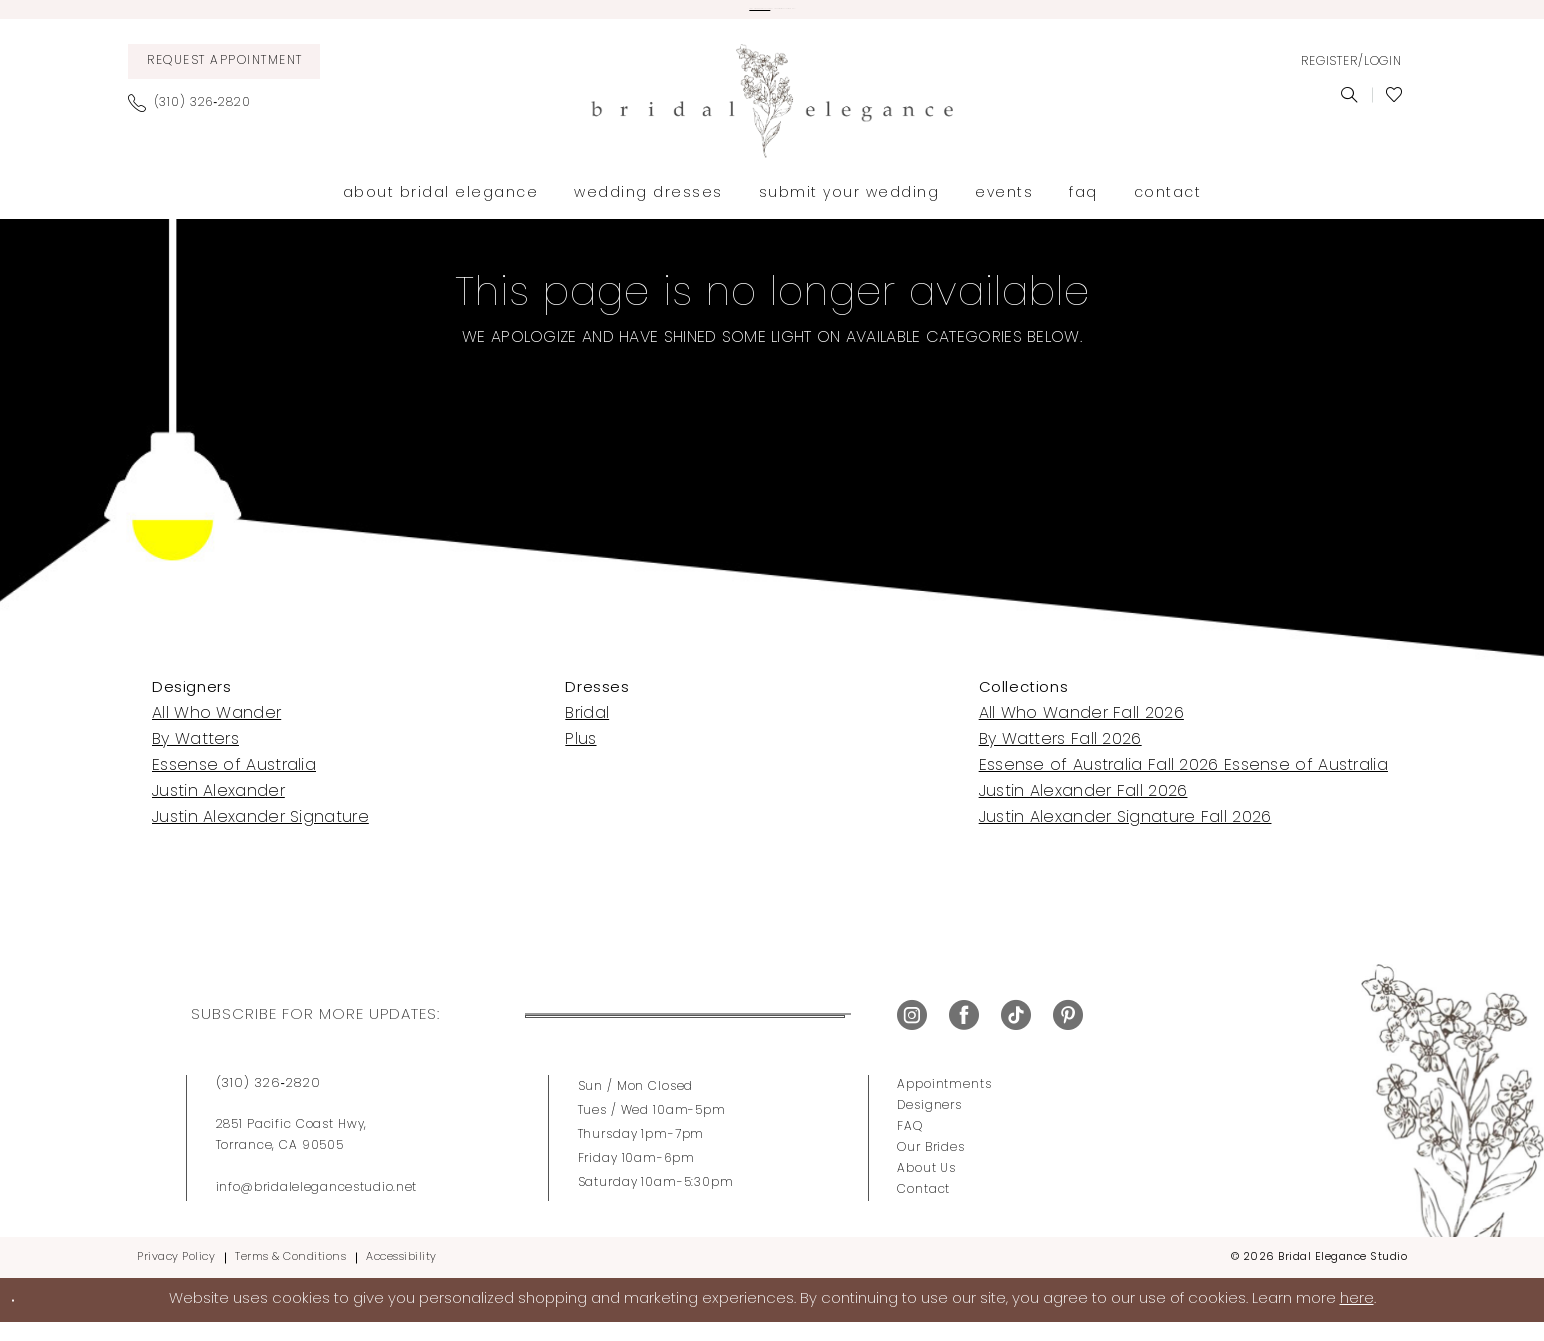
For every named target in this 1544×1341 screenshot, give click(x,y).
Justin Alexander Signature (260, 835)
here (1357, 1316)
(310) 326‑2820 (268, 1100)
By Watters (195, 757)
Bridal (587, 731)
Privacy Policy (176, 1274)
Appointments (944, 1102)
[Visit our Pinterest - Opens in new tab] (1068, 1032)
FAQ (910, 1144)
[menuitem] (224, 78)
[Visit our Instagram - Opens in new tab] (912, 1032)
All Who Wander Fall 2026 (1081, 731)
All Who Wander (216, 731)
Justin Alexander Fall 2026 (1083, 809)
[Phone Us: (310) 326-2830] (197, 120)
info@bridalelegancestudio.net (317, 1205)
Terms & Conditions (290, 1274)
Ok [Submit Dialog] (36, 1316)
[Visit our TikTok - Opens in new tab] (1016, 1032)
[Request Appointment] (224, 78)
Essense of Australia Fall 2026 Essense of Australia (1183, 783)
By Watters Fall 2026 (1060, 757)
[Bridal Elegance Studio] (772, 118)
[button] (1351, 79)
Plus (580, 757)
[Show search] (1349, 112)
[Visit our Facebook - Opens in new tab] (964, 1032)
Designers (929, 1123)
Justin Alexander (218, 809)
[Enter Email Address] (635, 1032)
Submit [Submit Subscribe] (806, 1032)
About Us (926, 1186)
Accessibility (401, 1274)
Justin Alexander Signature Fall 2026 (1125, 835)
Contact (923, 1207)
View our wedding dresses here (635, 18)
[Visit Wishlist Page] (1394, 112)
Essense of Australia (234, 783)
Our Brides (931, 1165)
